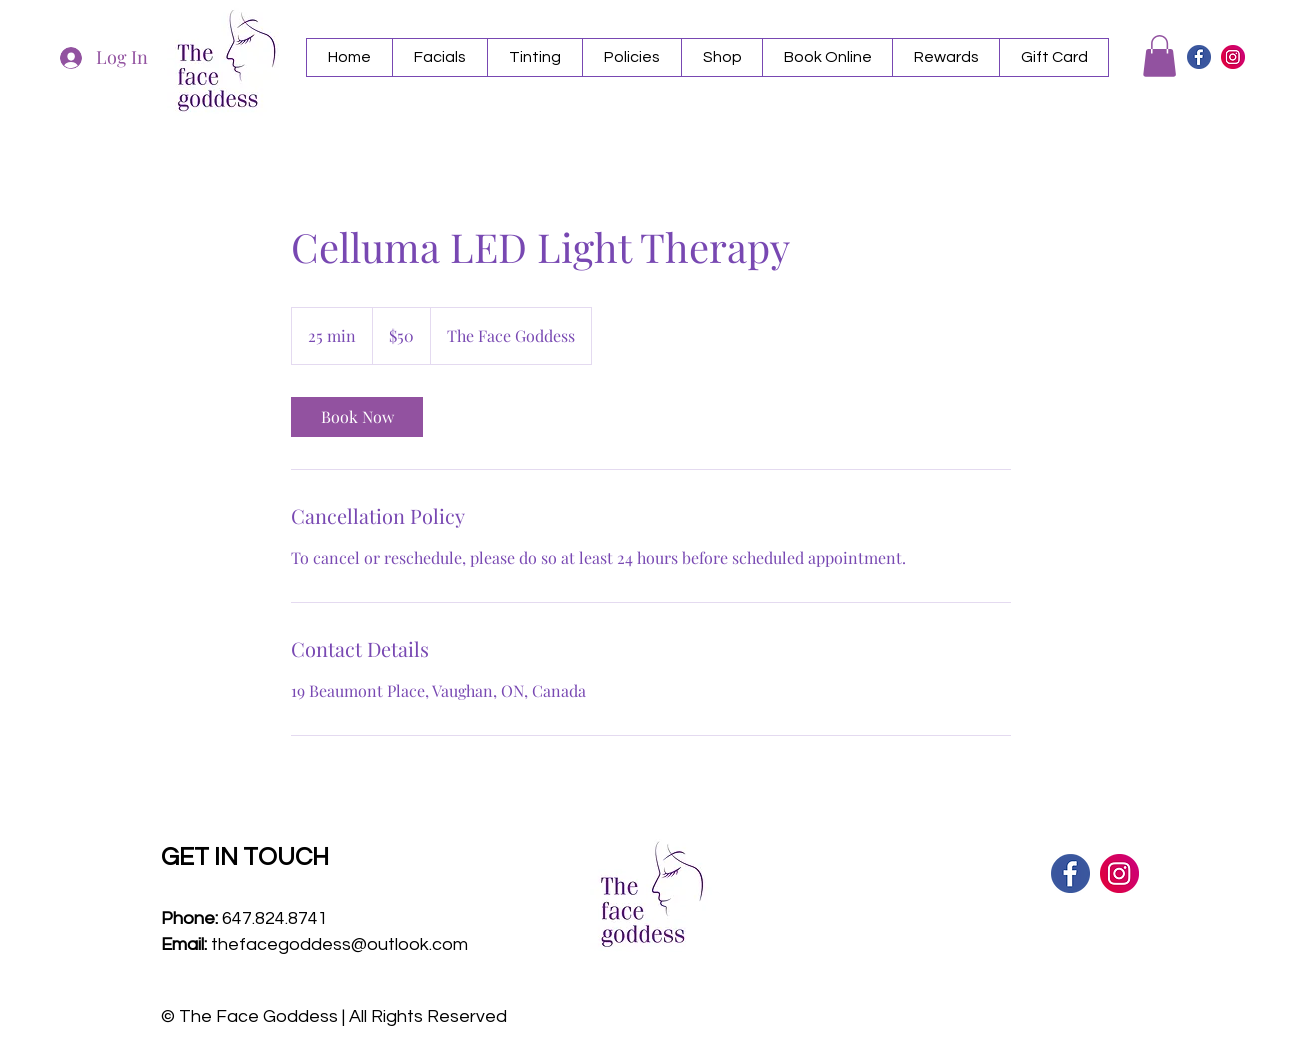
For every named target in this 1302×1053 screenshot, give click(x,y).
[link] (357, 417)
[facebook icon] (1199, 57)
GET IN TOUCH (245, 857)
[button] (439, 57)
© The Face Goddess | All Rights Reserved (334, 1016)
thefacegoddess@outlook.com (339, 944)
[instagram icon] (1233, 57)
